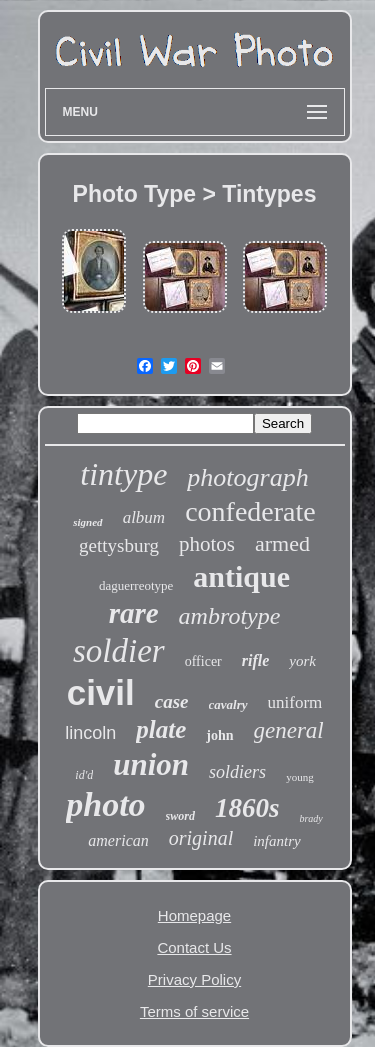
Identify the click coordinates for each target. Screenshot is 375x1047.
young (300, 777)
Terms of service (194, 1011)
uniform (295, 702)
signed (87, 522)
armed (282, 543)
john (219, 735)
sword (180, 816)
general (289, 730)
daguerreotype (136, 585)
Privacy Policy (194, 979)
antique (241, 576)
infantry (277, 841)
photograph (247, 477)
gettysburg (119, 545)
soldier (119, 651)
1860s (247, 808)
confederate (250, 511)
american (118, 840)
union (151, 764)
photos (207, 544)
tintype (123, 474)
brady (310, 818)
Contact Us (194, 947)
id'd (84, 775)
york (302, 661)
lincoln (90, 733)
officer (203, 661)
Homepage (194, 915)
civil (101, 692)
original (201, 838)
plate (161, 729)
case (172, 701)
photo (105, 804)
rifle (256, 660)
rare (134, 613)
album (144, 517)
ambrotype (230, 616)
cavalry (228, 704)
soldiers (237, 772)
